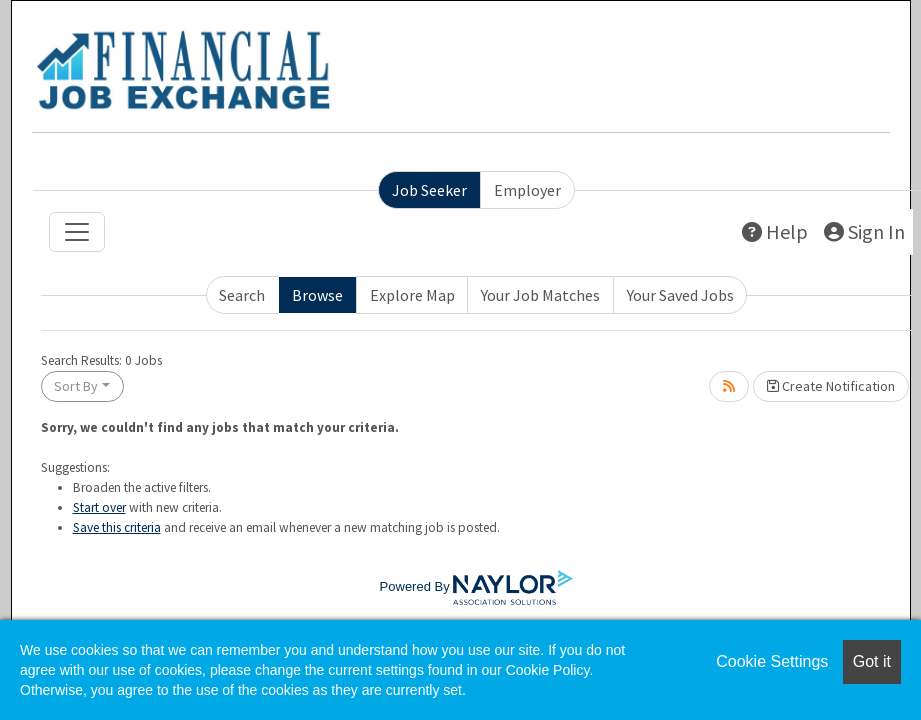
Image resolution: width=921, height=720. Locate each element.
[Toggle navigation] (77, 232)
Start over (99, 507)
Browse (317, 295)
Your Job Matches (540, 295)
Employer (527, 190)
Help (775, 231)
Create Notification (831, 386)
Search (242, 295)
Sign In (864, 231)
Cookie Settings (772, 661)
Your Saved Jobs (680, 295)
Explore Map (412, 295)
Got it (872, 661)
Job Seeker (429, 190)
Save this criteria (117, 527)
